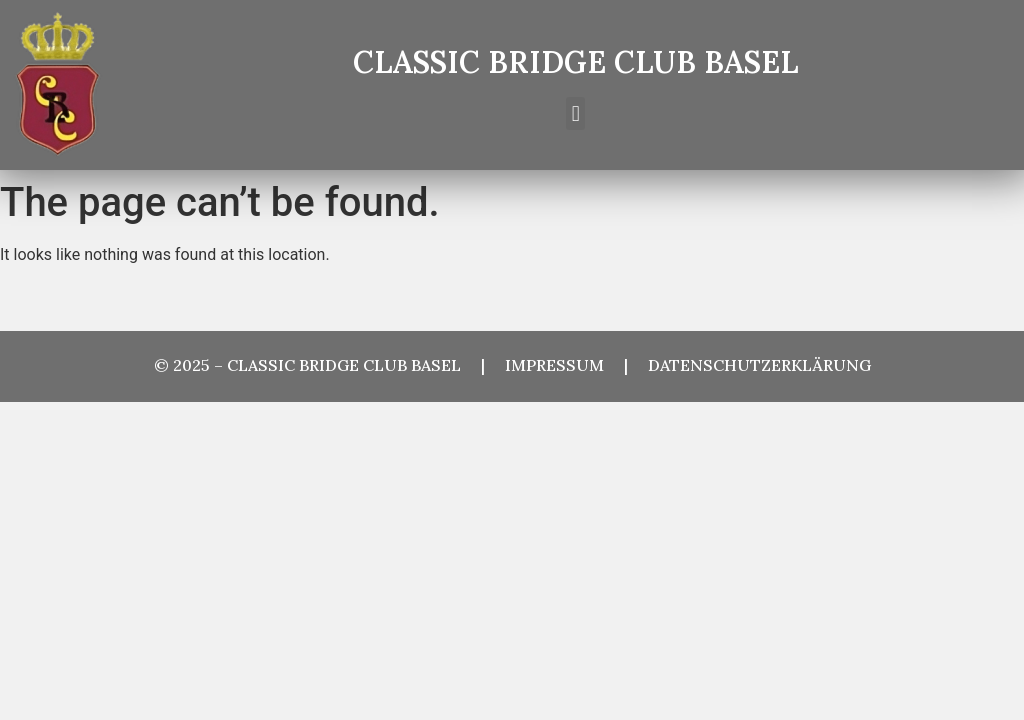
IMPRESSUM (564, 365)
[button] (575, 113)
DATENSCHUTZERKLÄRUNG (759, 365)
